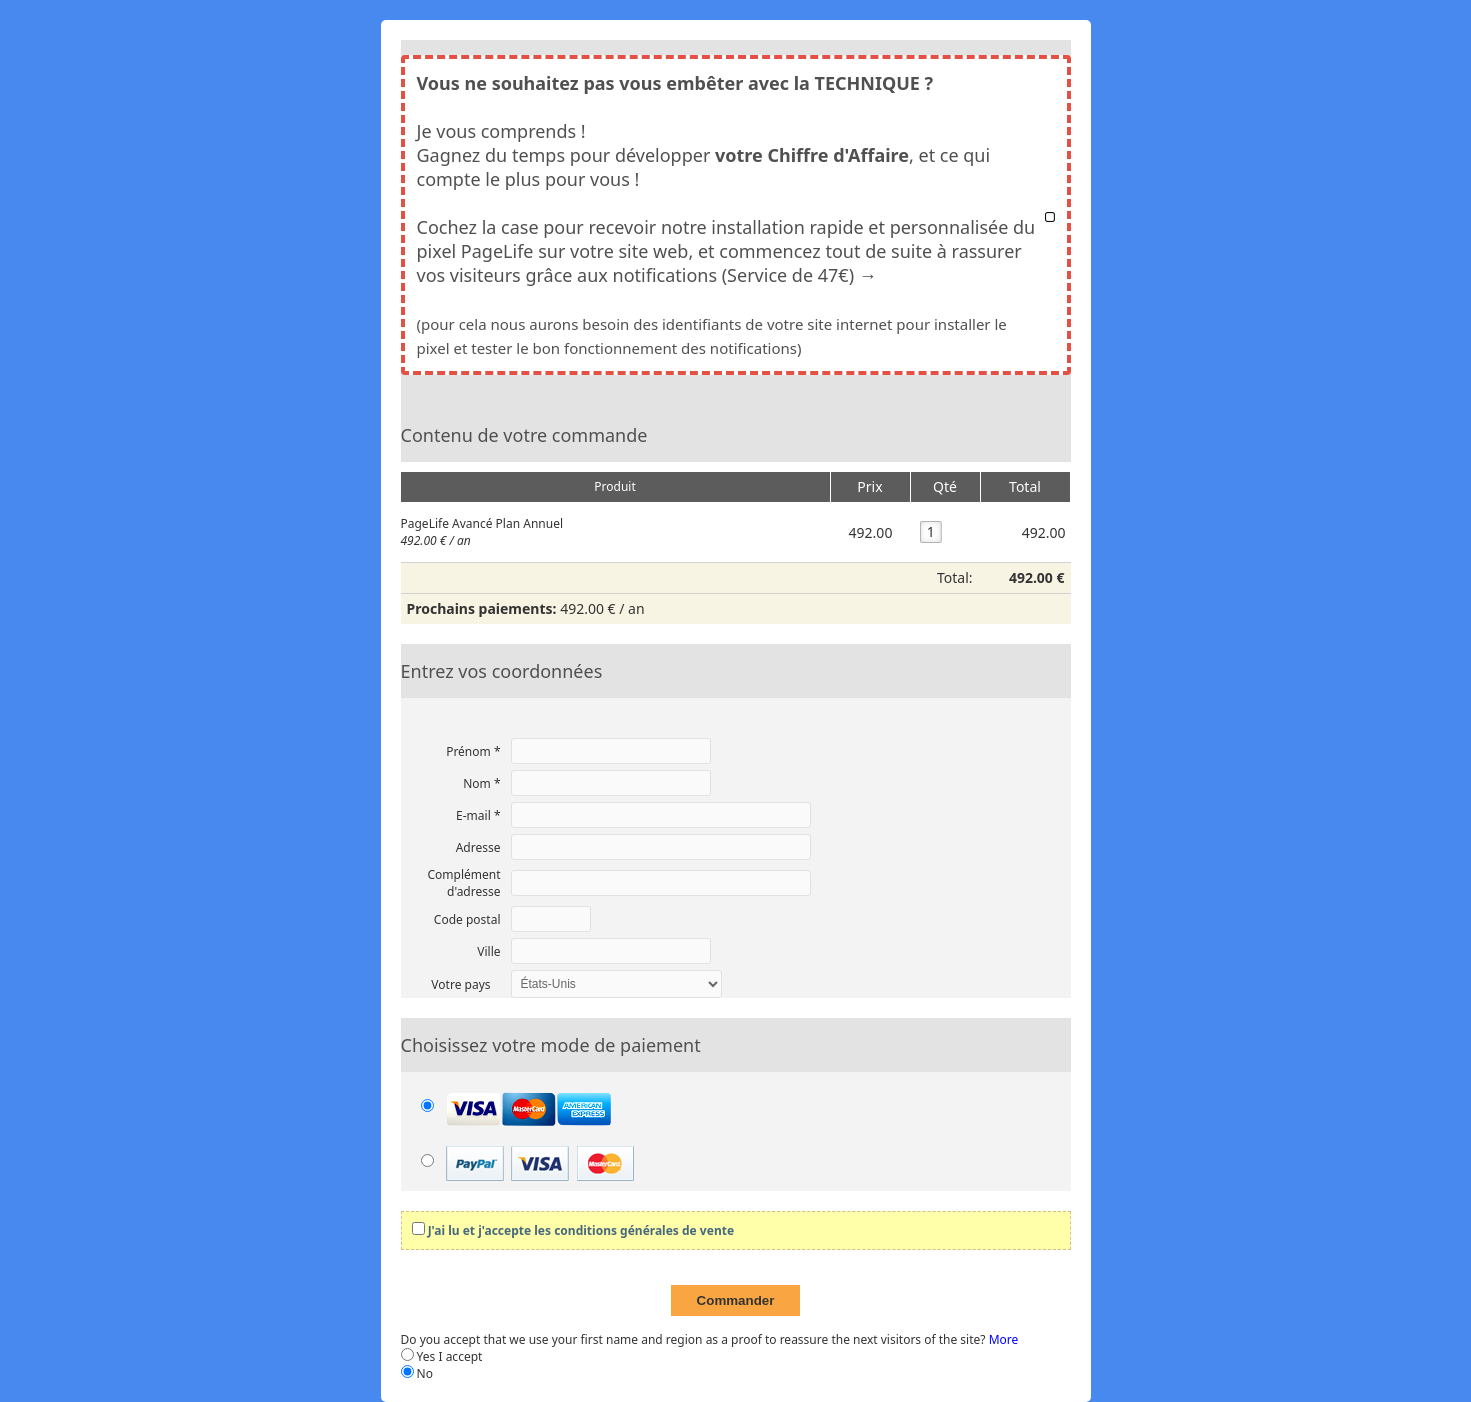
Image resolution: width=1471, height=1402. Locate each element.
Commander (736, 1300)
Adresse (478, 847)
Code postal (467, 919)
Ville (488, 951)
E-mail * (478, 815)
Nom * (481, 783)
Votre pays (460, 984)
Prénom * (473, 751)
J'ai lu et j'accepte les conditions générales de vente (581, 1230)
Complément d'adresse (463, 883)
